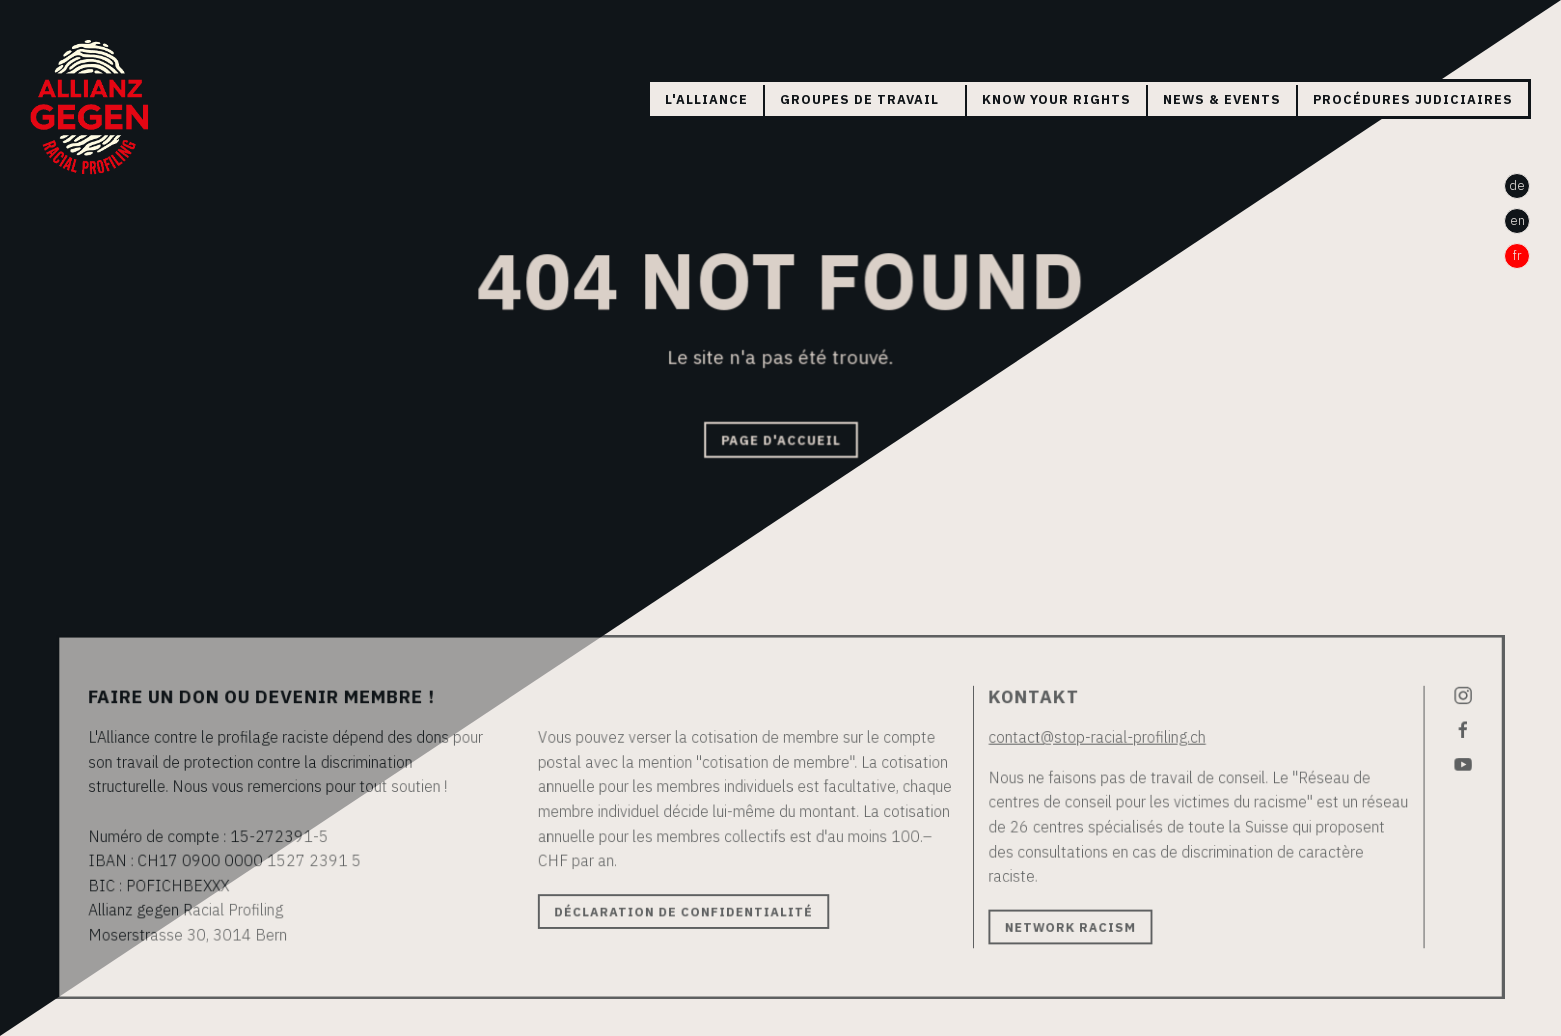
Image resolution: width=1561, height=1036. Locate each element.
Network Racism (1063, 925)
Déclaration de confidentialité (686, 910)
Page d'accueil (780, 439)
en (1517, 220)
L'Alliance (706, 99)
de (1517, 185)
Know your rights (1056, 99)
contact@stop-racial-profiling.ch (1089, 739)
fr (1517, 255)
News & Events (1222, 99)
